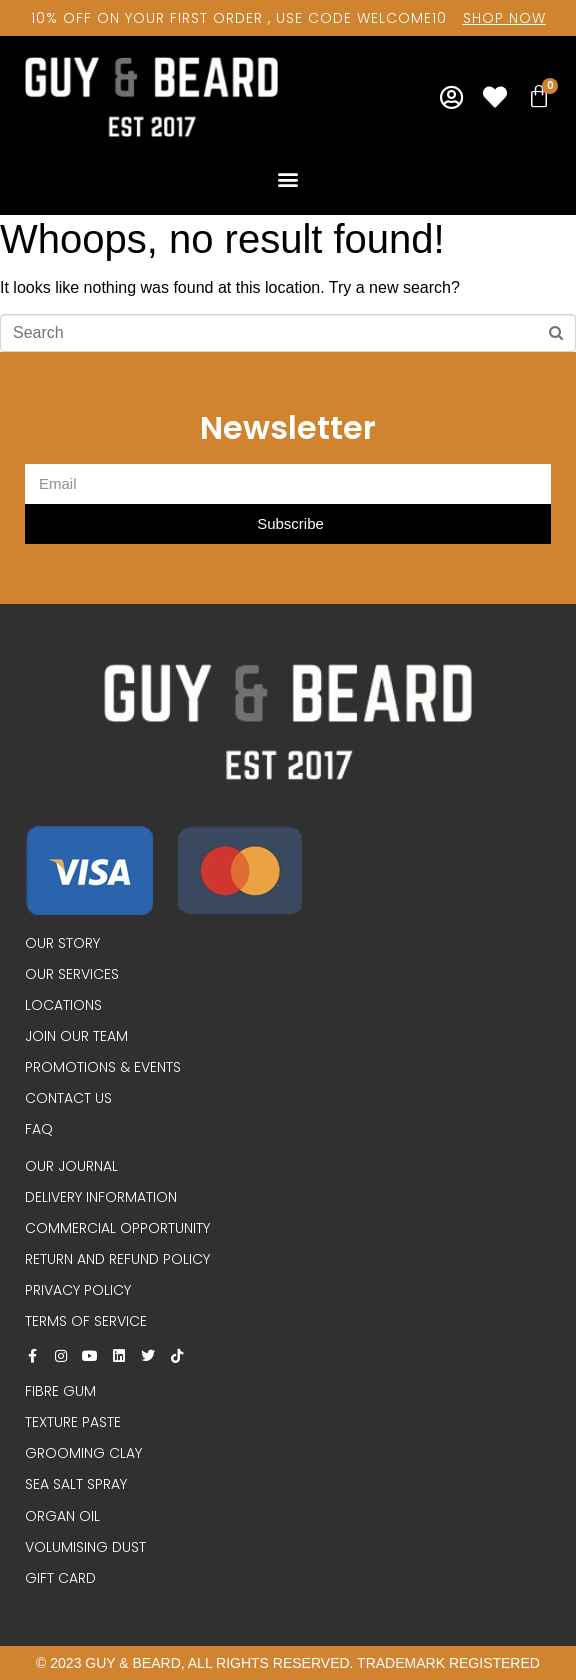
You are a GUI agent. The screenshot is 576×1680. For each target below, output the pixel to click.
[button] (288, 178)
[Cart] (539, 97)
